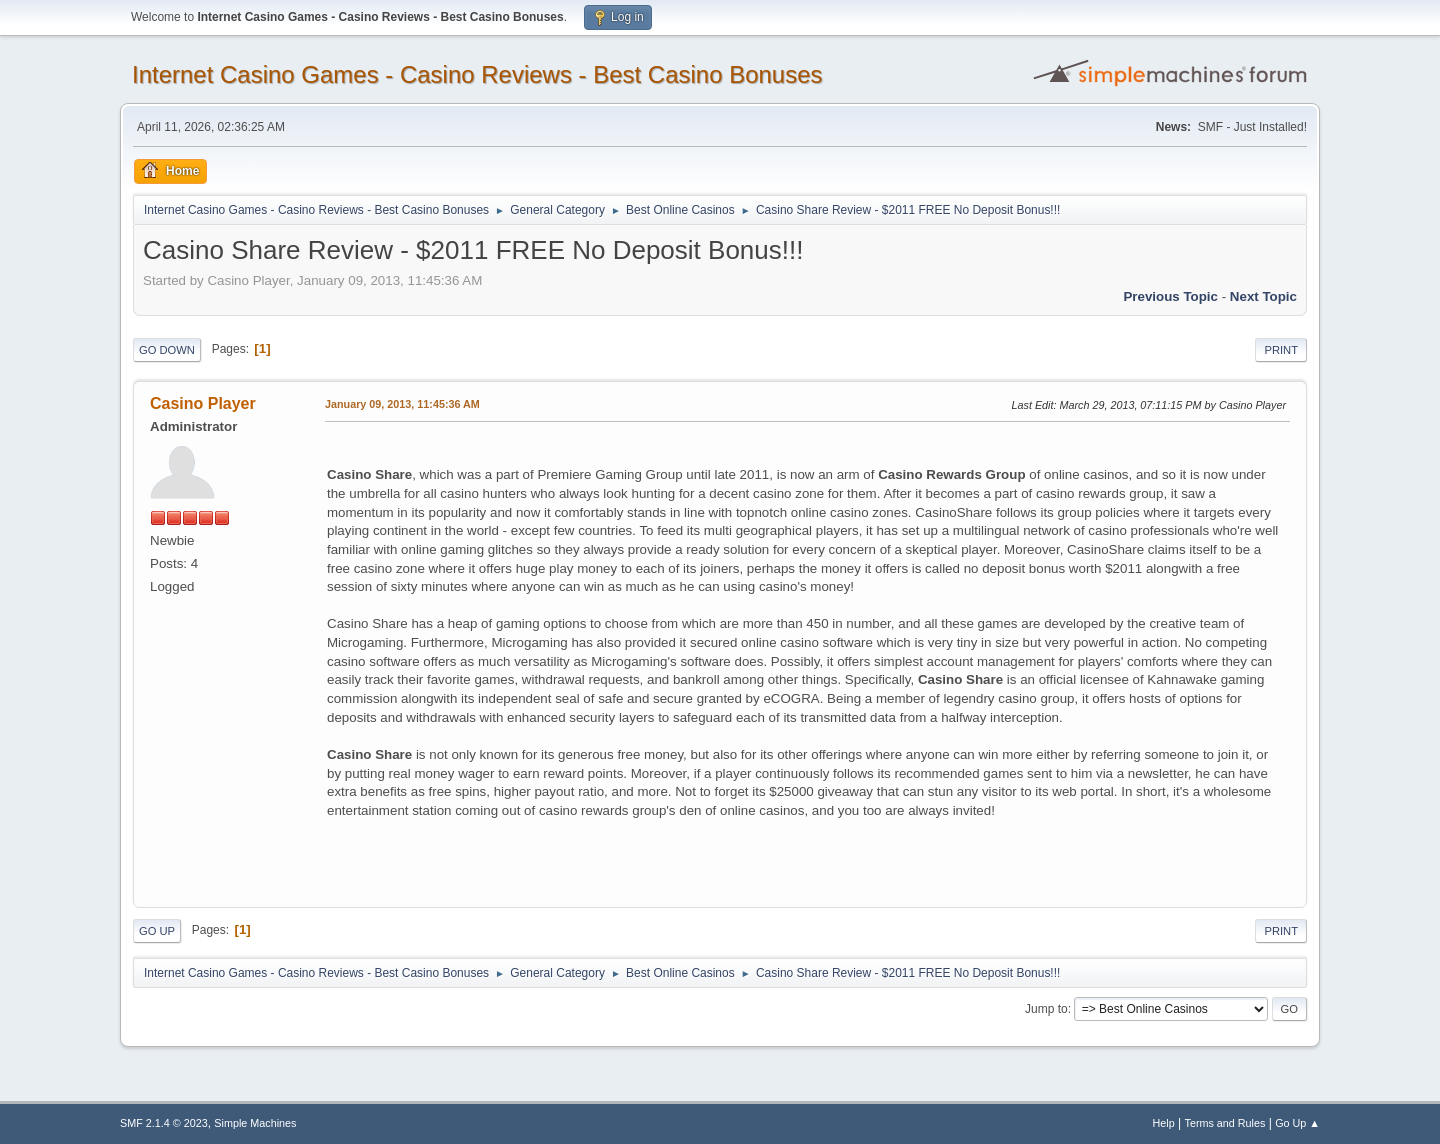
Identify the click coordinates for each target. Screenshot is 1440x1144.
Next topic (1263, 296)
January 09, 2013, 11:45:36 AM (402, 404)
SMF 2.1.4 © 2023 (164, 1123)
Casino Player (203, 403)
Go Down (167, 350)
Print (1281, 350)
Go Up (157, 931)
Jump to (1046, 1009)
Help (1164, 1123)
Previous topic (1170, 296)
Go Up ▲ (1297, 1123)
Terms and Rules (1225, 1123)
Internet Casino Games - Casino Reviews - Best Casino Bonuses (477, 74)
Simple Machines (255, 1123)
